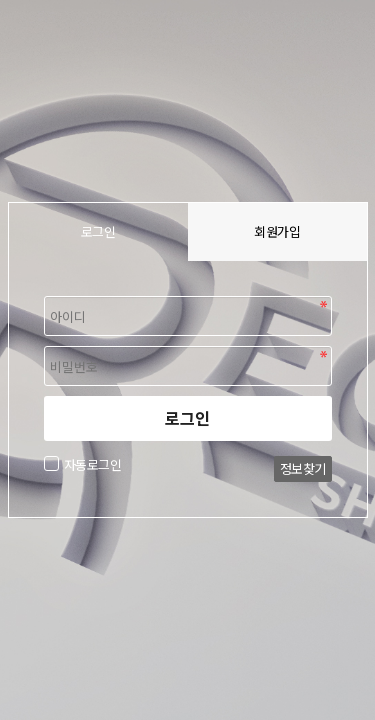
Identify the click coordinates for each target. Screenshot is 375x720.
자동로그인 (90, 464)
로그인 (187, 418)
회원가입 (277, 231)
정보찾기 (303, 468)
